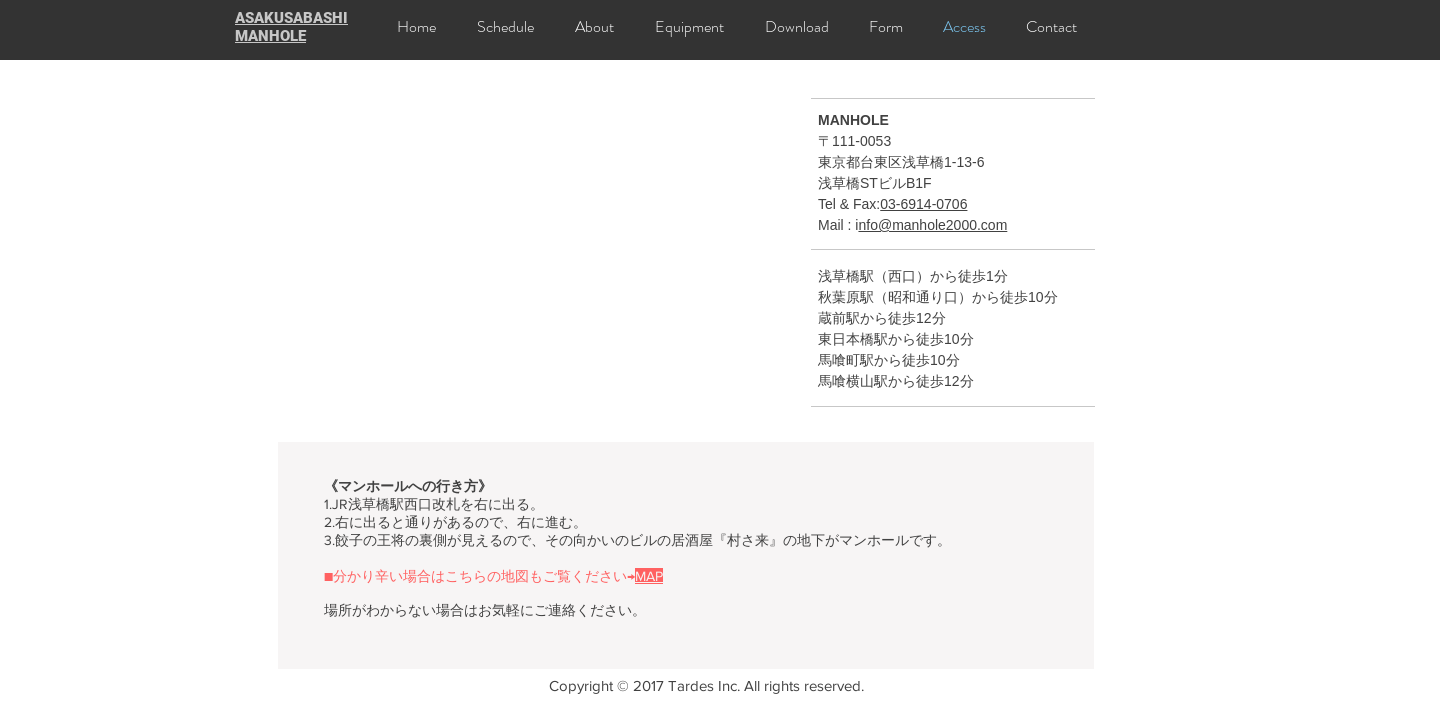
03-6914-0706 (923, 204)
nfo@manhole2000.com (932, 225)
